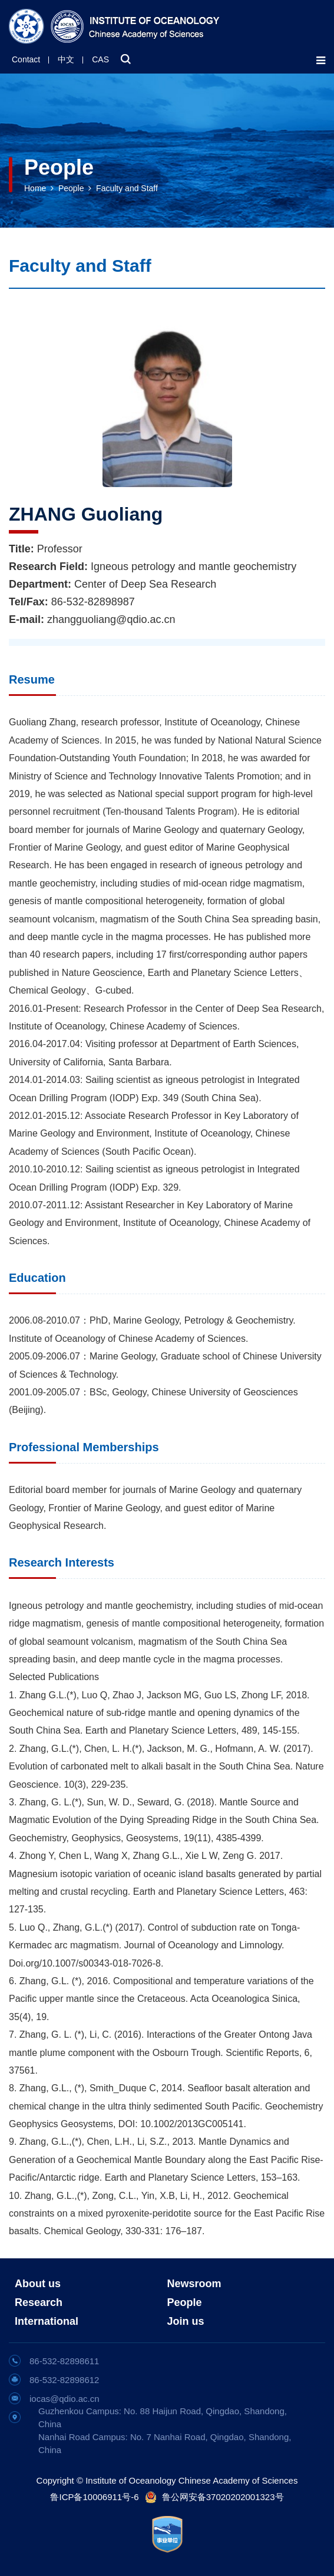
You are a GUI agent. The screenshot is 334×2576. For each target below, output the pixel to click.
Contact (26, 59)
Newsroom (194, 2284)
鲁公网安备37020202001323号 (223, 2497)
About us (38, 2284)
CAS (100, 59)
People (71, 188)
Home (35, 188)
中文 (66, 59)
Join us (185, 2321)
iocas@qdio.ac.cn (64, 2399)
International (46, 2321)
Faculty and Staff (127, 188)
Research (38, 2302)
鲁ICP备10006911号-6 (94, 2497)
